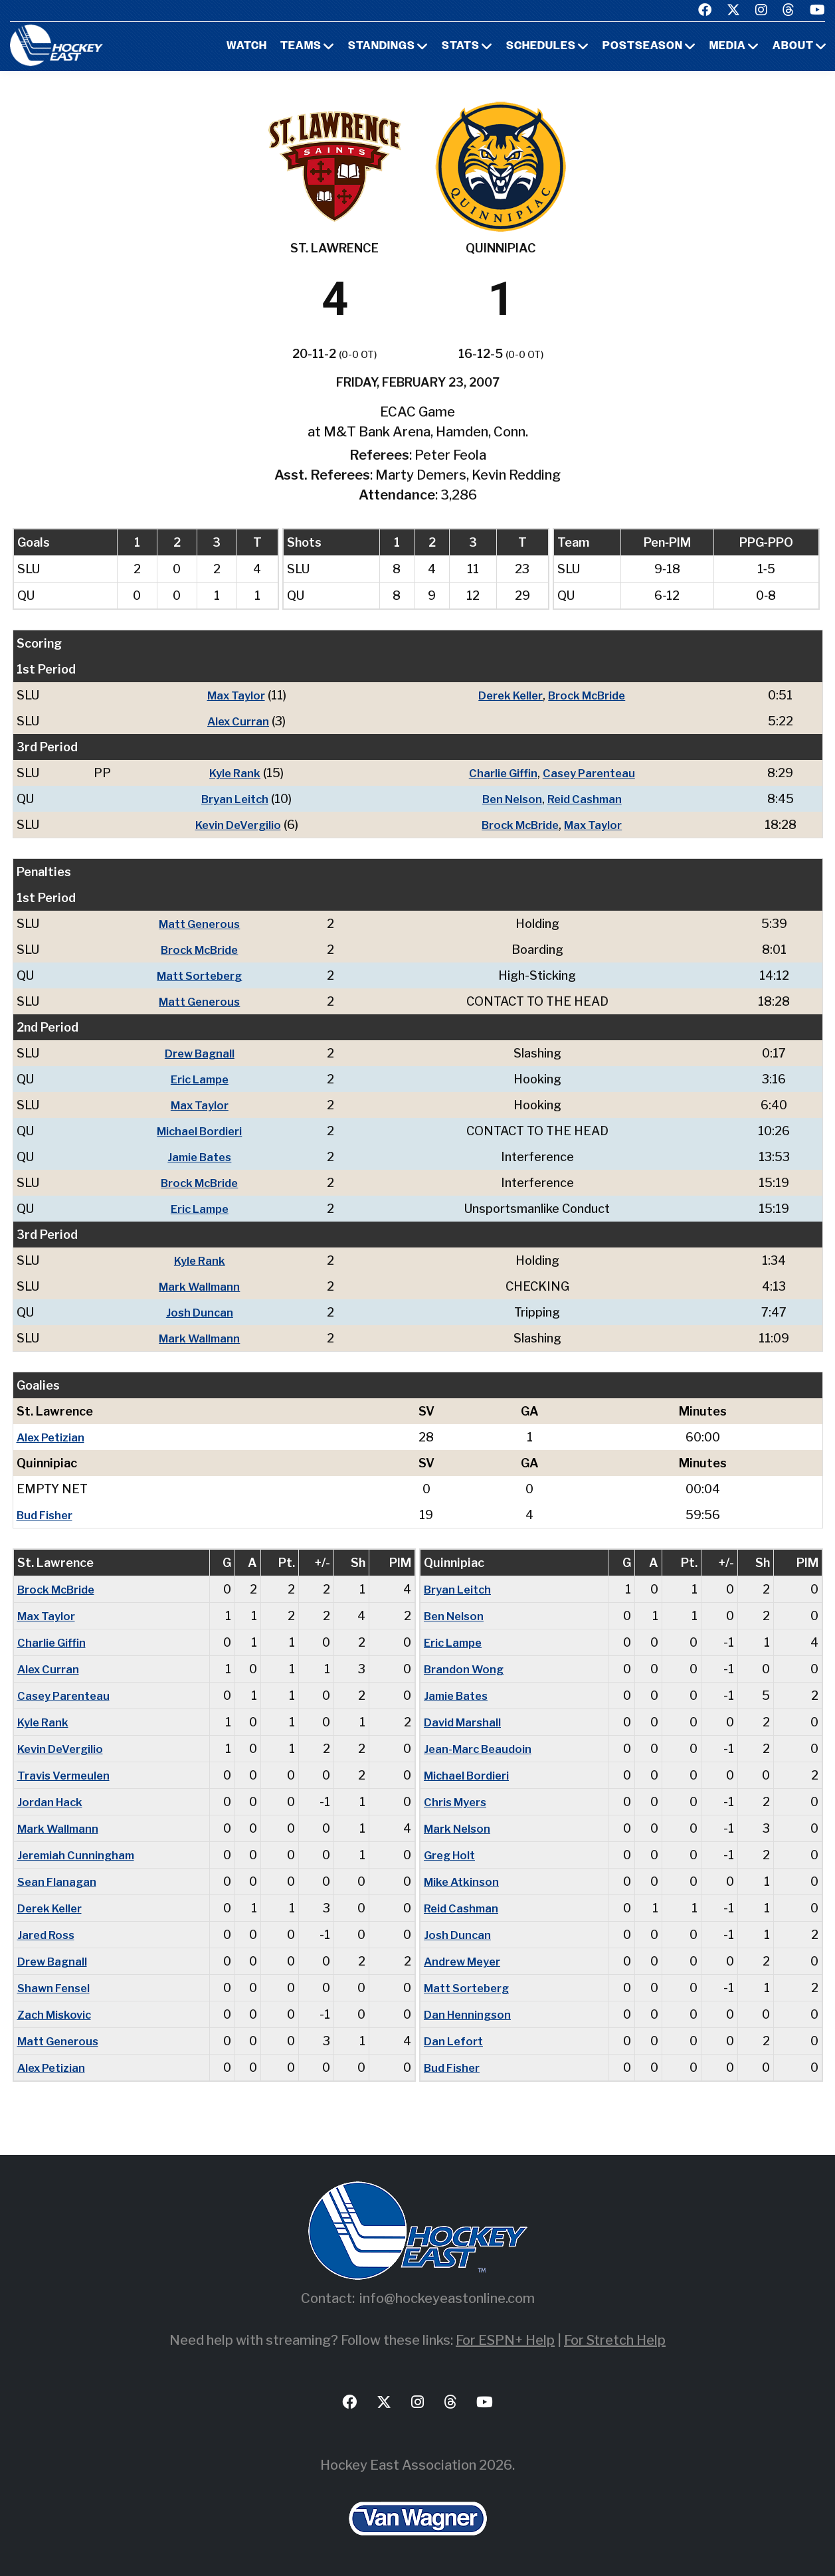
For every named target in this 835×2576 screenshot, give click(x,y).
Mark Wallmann (204, 1286)
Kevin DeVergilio (236, 825)
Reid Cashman (589, 799)
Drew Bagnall (204, 1053)
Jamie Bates (203, 1157)
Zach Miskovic (56, 2014)
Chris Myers (458, 1802)
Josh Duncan (203, 1312)
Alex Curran (236, 721)
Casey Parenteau (592, 773)
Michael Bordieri (204, 1131)
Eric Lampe (204, 1079)
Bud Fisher (47, 1515)
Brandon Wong (466, 1669)
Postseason (643, 46)
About (793, 46)
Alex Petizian (53, 1437)
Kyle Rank (233, 773)
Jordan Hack (51, 1802)
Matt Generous (204, 924)
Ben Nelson (511, 799)
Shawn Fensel (55, 1988)
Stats (461, 46)
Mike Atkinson (464, 1881)
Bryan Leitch (233, 799)
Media (727, 46)
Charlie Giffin (502, 773)
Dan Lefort (455, 2041)
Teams (301, 46)
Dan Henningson (470, 2014)
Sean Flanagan (58, 1881)
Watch (247, 46)
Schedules (541, 46)
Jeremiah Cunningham (78, 1855)
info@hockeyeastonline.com (447, 2298)
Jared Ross (48, 1935)
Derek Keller (508, 695)
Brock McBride (591, 695)
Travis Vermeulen (66, 1775)
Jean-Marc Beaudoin (481, 1749)
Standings (381, 46)
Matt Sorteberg (203, 975)
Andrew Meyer (466, 1961)
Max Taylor (234, 695)
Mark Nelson (460, 1828)
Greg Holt (452, 1855)
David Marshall (465, 1722)
